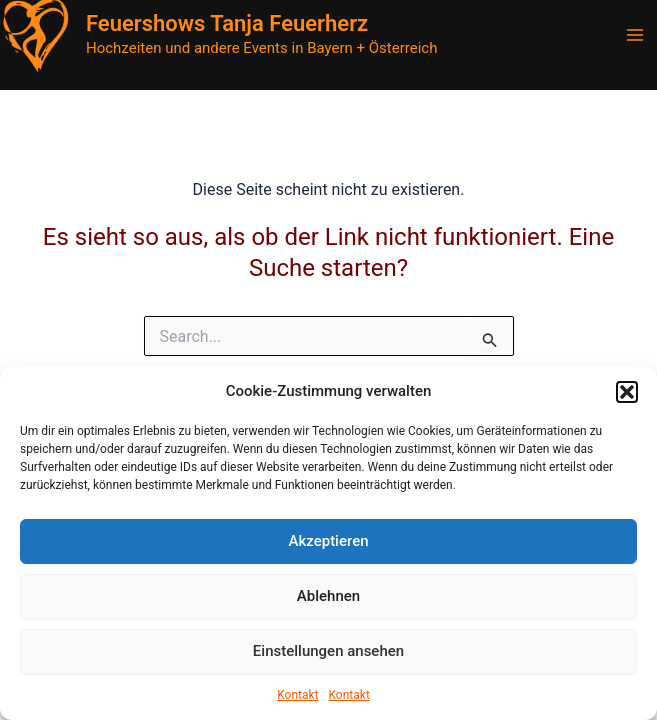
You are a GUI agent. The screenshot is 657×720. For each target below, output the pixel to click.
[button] (627, 392)
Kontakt (297, 695)
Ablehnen (328, 596)
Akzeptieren (328, 541)
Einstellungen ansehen (328, 651)
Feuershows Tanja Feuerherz (227, 23)
